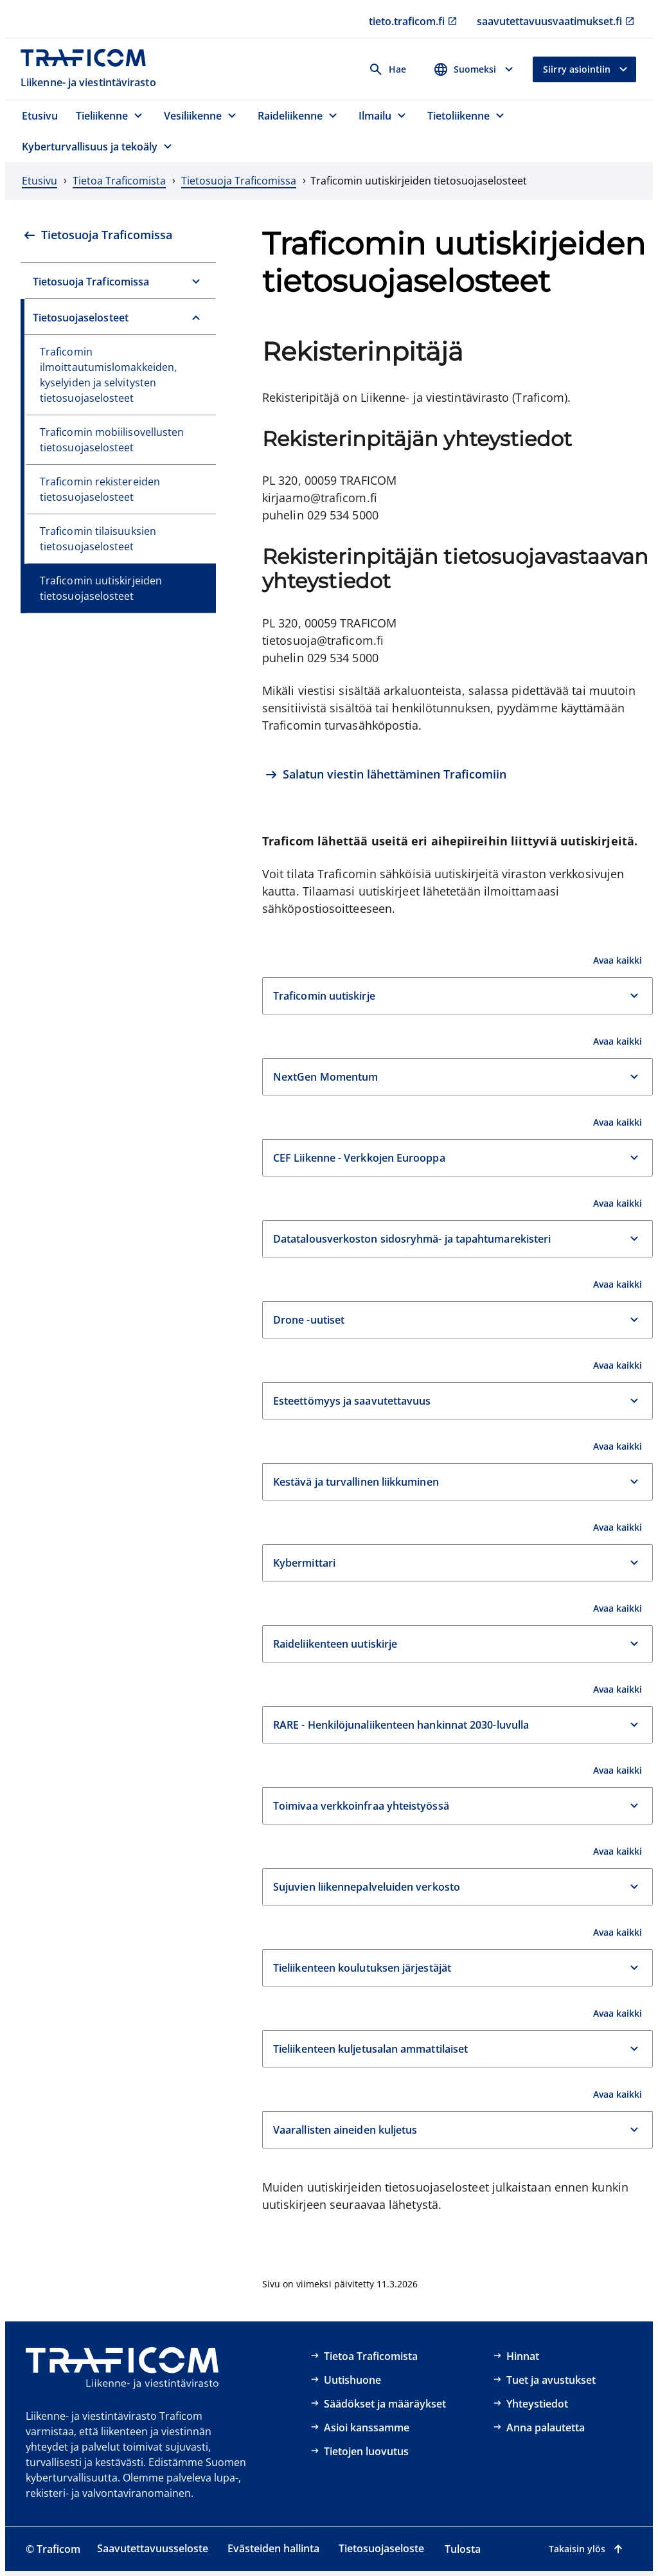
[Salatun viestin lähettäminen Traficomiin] (385, 775)
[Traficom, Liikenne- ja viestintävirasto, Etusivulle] (90, 69)
